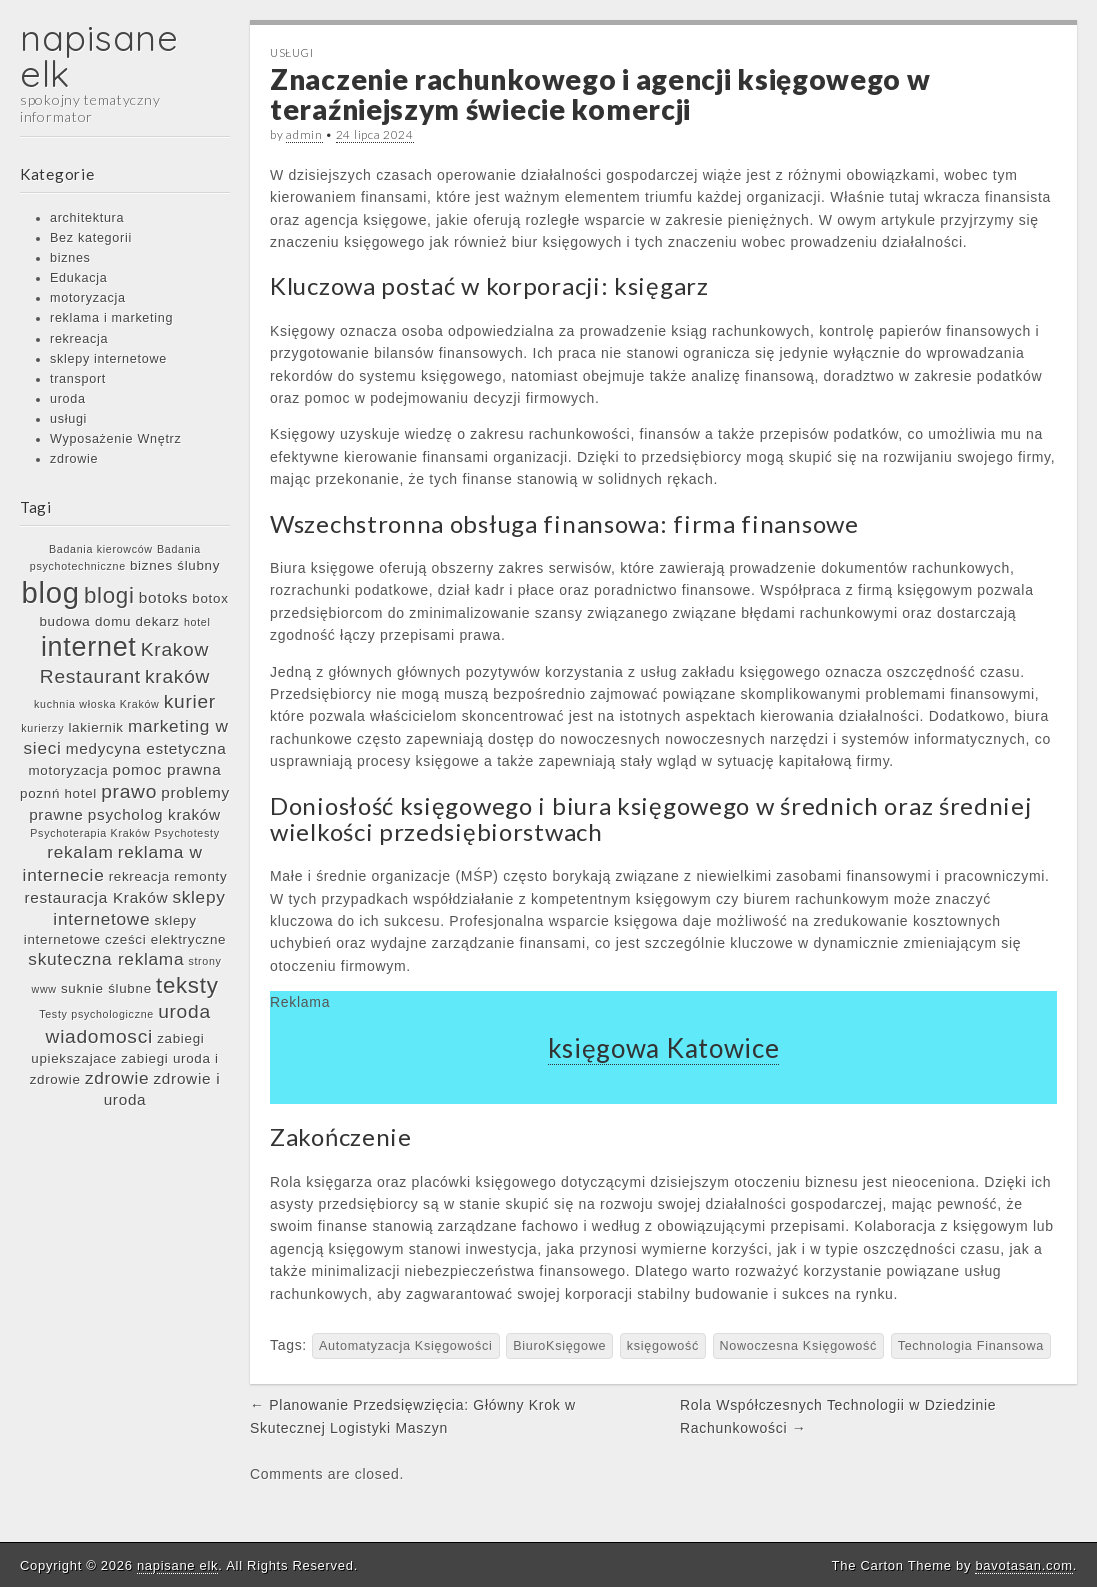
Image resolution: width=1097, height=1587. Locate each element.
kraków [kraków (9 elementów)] (177, 676)
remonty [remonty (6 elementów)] (200, 876)
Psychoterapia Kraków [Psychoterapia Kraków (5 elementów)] (90, 833)
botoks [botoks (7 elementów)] (163, 597)
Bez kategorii (91, 238)
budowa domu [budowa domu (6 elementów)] (85, 621)
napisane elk (99, 55)
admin (304, 134)
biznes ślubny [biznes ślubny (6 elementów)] (175, 565)
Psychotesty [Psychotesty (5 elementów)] (187, 833)
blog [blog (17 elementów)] (50, 592)
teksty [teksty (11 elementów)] (187, 985)
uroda (68, 399)
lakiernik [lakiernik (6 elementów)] (95, 727)
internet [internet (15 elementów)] (89, 647)
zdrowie (74, 459)
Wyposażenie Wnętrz (115, 439)
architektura (87, 218)
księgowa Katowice (664, 1048)
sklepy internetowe (108, 359)
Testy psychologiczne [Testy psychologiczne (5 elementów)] (96, 1014)
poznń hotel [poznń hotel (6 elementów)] (58, 793)
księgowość (663, 1346)
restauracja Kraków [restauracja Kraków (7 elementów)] (96, 897)
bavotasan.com (1023, 1565)
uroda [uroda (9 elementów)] (184, 1011)
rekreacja (79, 339)
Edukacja (78, 278)
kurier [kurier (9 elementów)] (190, 701)
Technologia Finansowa (971, 1346)
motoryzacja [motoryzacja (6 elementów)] (69, 770)
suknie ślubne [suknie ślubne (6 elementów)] (106, 988)
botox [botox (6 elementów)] (210, 598)
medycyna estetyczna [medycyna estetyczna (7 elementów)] (146, 748)
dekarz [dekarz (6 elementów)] (157, 621)
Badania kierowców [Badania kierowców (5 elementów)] (101, 549)
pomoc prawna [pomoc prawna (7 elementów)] (167, 769)
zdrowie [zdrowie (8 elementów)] (117, 1078)
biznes (70, 258)
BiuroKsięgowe (559, 1346)
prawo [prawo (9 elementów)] (129, 791)
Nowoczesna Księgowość (799, 1346)
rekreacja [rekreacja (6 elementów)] (139, 876)
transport (78, 379)
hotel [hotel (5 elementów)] (197, 622)
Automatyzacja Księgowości (406, 1346)
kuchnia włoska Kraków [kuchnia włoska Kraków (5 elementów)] (96, 704)
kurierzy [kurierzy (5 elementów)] (42, 728)
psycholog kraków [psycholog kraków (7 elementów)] (154, 814)
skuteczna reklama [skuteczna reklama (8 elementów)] (106, 959)
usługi (68, 419)
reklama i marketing (111, 318)
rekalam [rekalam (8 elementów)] (80, 852)
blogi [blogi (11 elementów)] (109, 595)
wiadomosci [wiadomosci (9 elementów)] (99, 1036)
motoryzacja (88, 298)
